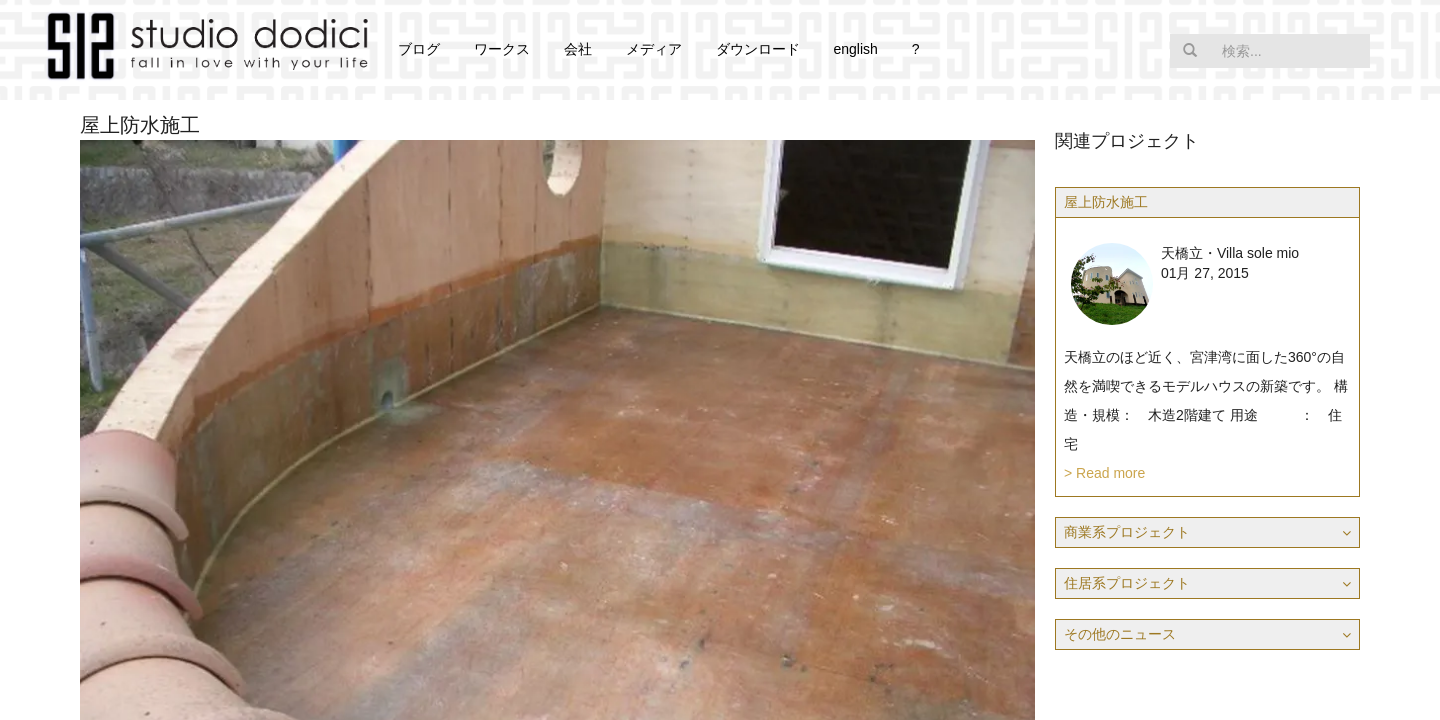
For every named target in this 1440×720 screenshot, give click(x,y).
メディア (654, 49)
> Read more (1104, 473)
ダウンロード (758, 49)
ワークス (502, 49)
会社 (578, 49)
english (855, 49)
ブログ (419, 49)
